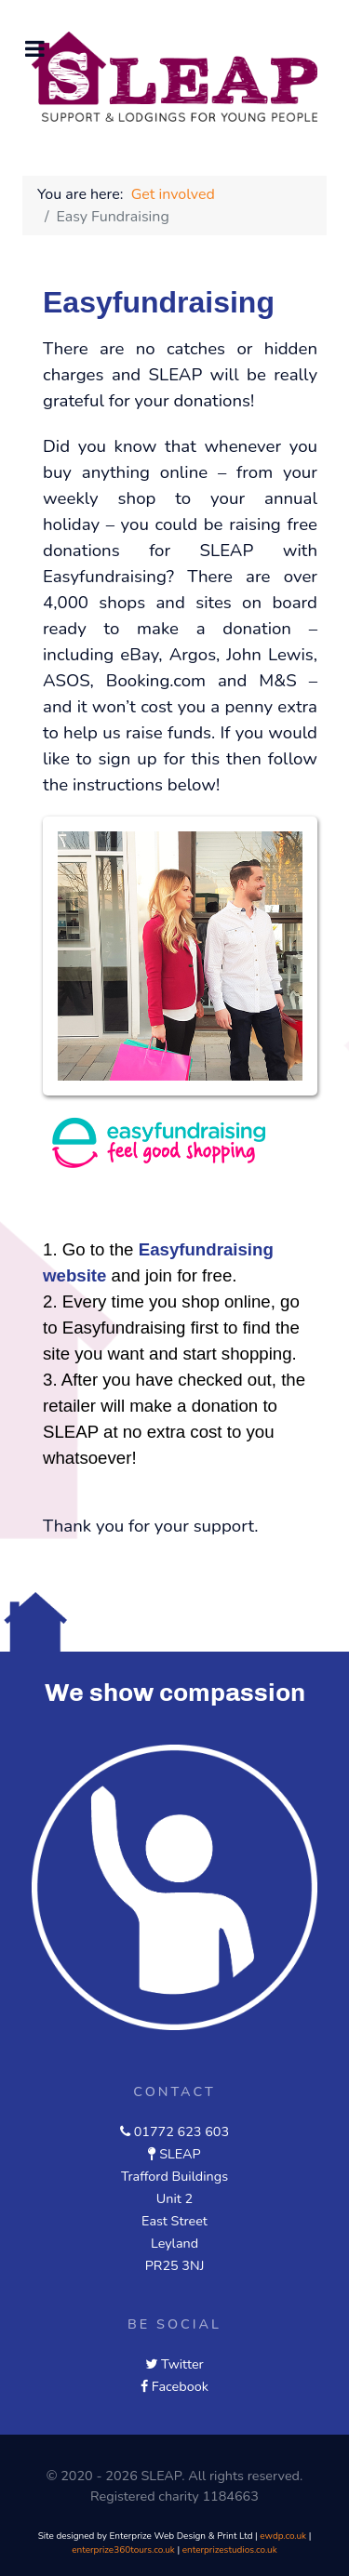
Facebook (180, 2386)
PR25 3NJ (175, 2265)
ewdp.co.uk (283, 2536)
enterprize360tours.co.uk (123, 2549)
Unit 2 (174, 2198)
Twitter (182, 2364)
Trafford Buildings (174, 2176)
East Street (174, 2220)
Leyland (174, 2243)
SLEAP (179, 2153)
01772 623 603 (181, 2131)
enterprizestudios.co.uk (229, 2549)
